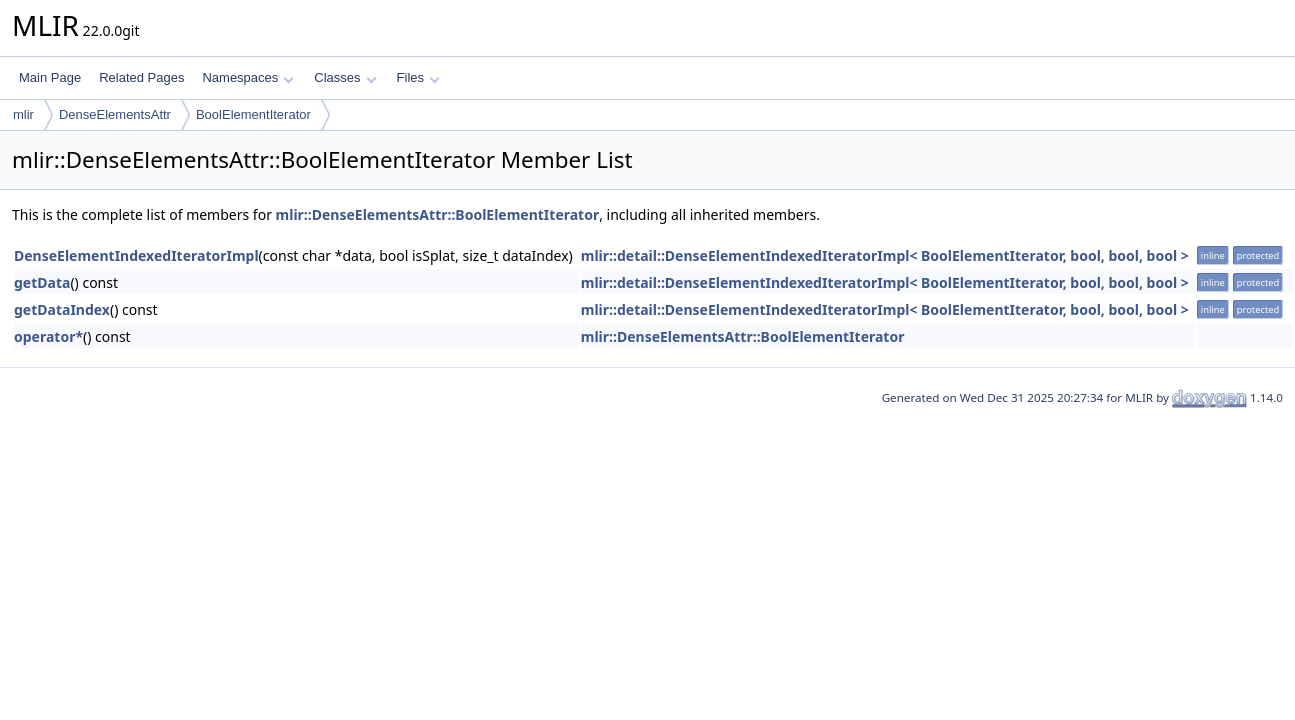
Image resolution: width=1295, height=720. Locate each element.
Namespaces (247, 77)
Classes (345, 77)
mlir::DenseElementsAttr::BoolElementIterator (438, 214)
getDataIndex (62, 309)
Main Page (50, 77)
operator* (48, 336)
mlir (23, 114)
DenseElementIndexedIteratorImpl (136, 255)
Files (418, 77)
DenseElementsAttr (115, 114)
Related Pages (141, 77)
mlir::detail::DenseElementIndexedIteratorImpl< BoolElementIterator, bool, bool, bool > (885, 255)
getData (42, 282)
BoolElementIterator (253, 114)
